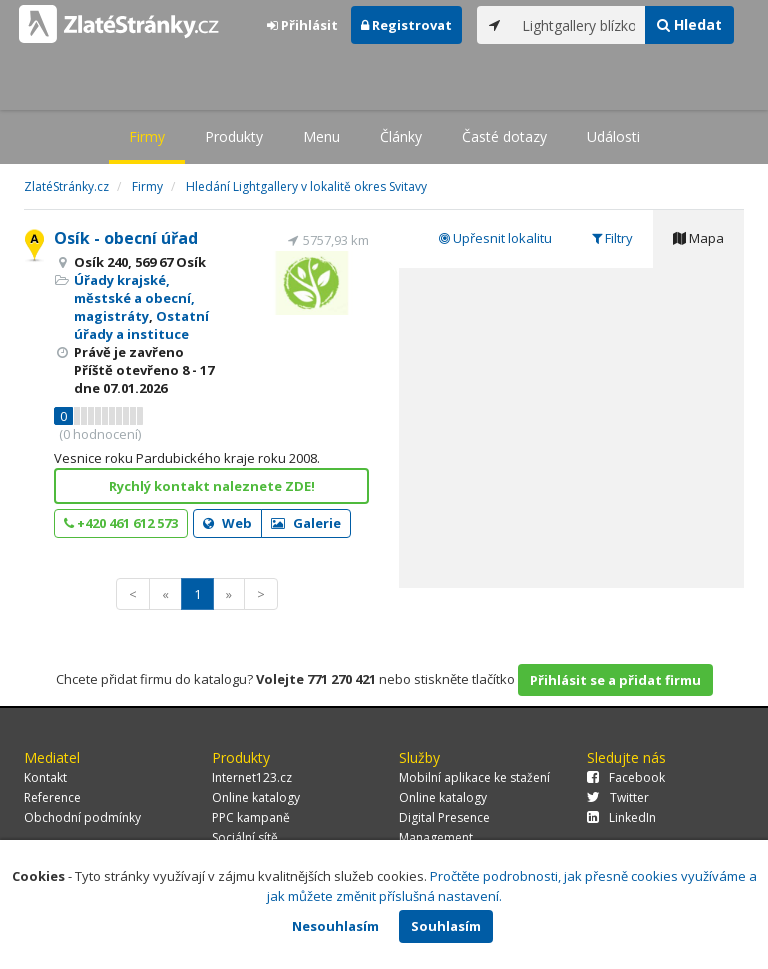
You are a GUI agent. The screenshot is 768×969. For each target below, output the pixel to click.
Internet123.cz (252, 777)
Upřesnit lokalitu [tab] (495, 238)
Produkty (234, 136)
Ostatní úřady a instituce (141, 325)
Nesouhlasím (335, 926)
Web (227, 523)
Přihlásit (302, 25)
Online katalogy (256, 797)
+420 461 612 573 (121, 523)
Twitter (618, 797)
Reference (52, 797)
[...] (579, 25)
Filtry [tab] (612, 238)
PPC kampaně (251, 817)
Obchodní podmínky (82, 817)
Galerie (306, 523)
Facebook (626, 777)
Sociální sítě (245, 837)
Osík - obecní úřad (126, 238)
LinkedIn (621, 817)
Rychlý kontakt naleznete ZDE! (212, 486)
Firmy (147, 136)
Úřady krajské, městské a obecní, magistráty (134, 298)
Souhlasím (446, 926)
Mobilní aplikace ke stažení (474, 777)
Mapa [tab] (698, 238)
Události (613, 136)
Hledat (689, 24)
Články (401, 136)
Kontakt (45, 777)
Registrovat (406, 25)
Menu (321, 136)
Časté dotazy (504, 136)
